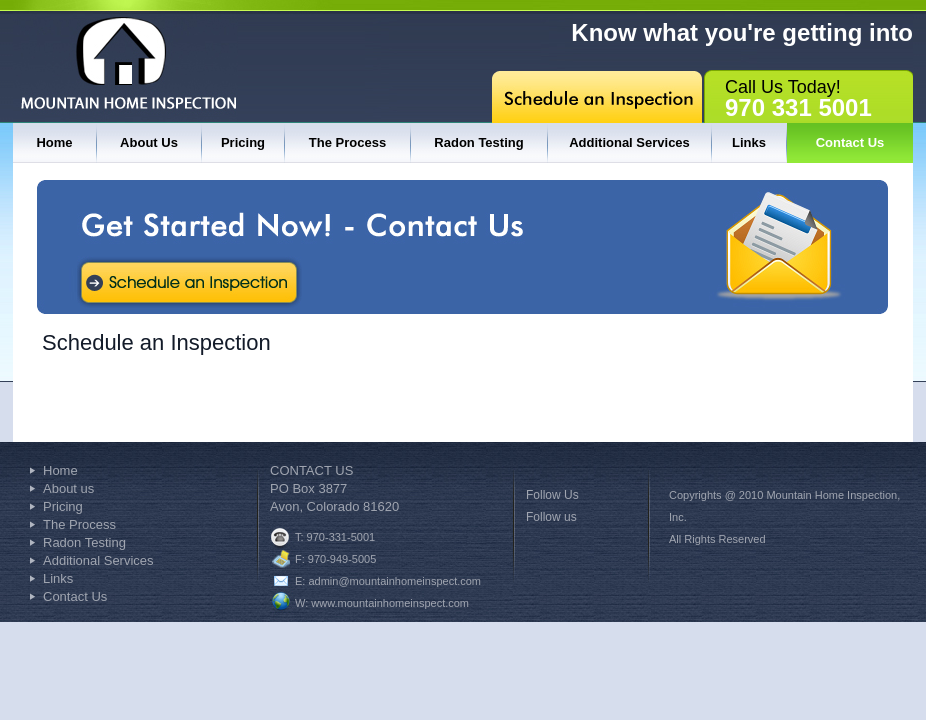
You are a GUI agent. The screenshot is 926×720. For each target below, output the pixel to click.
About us (68, 488)
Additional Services (629, 142)
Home (54, 142)
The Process (347, 142)
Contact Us (850, 142)
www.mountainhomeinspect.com (390, 603)
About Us (149, 142)
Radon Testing (478, 142)
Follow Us (552, 495)
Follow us (551, 517)
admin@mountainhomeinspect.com (394, 581)
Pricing (243, 142)
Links (749, 142)
